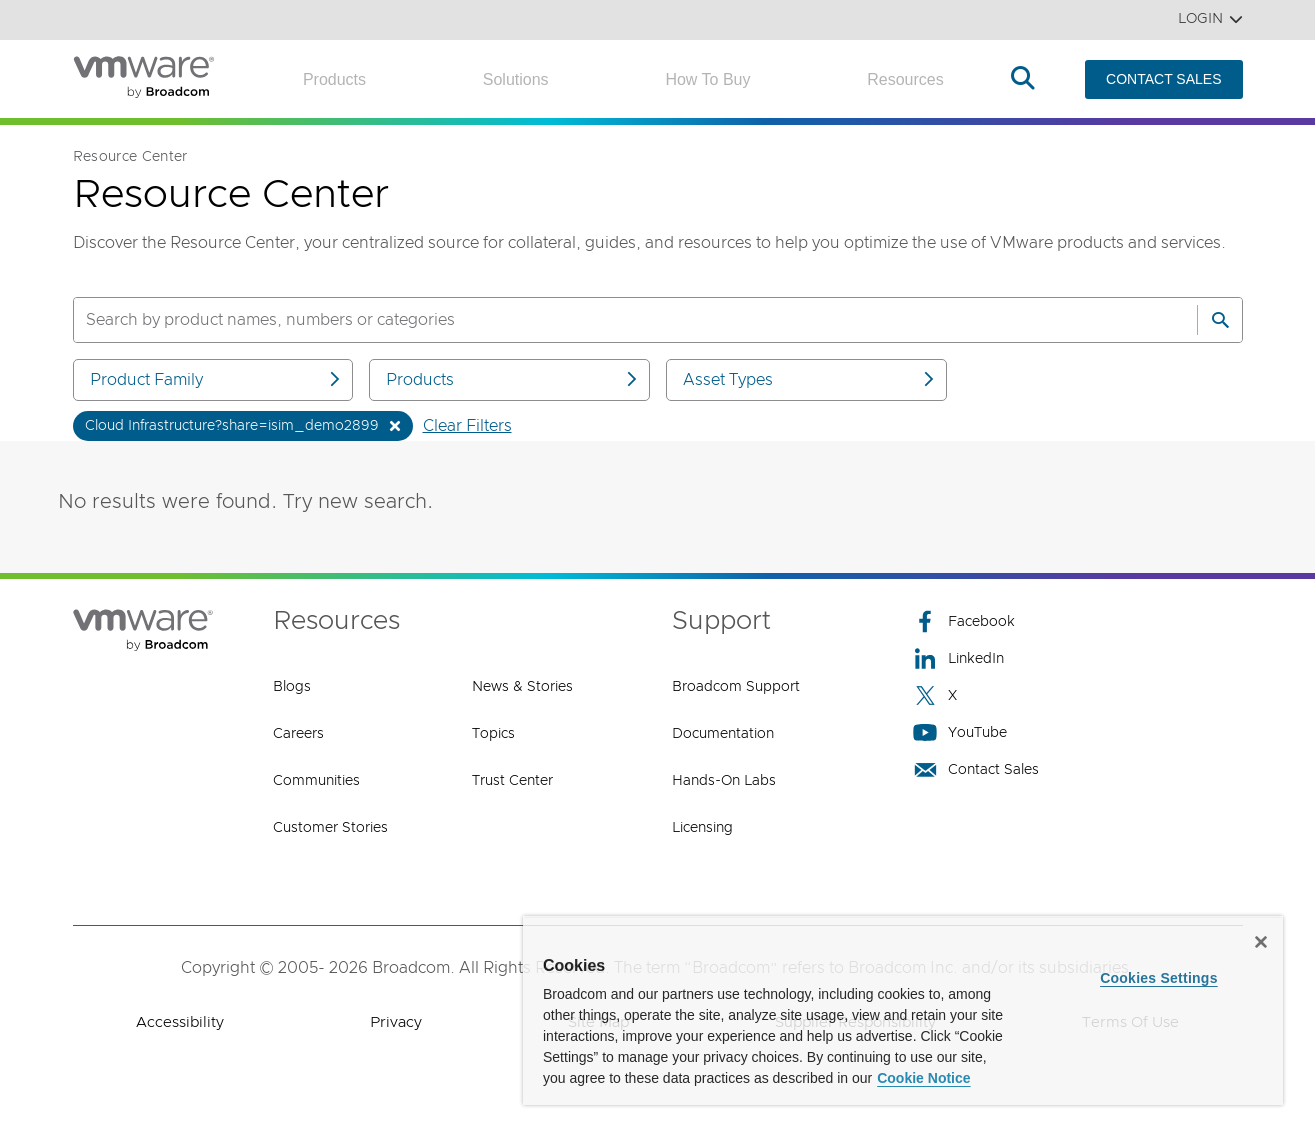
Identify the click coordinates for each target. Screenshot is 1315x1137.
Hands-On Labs (724, 781)
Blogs (292, 687)
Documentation (723, 734)
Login (1210, 19)
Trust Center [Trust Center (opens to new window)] (512, 781)
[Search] (1220, 320)
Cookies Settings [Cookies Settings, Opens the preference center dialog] (1159, 978)
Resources (905, 79)
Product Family (217, 379)
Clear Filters (467, 426)
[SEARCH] (614, 320)
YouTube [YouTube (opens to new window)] (960, 732)
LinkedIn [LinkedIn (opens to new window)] (958, 658)
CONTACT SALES (1163, 79)
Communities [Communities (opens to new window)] (316, 781)
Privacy (396, 1022)
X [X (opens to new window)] (935, 695)
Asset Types (810, 379)
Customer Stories (330, 828)
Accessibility (180, 1022)
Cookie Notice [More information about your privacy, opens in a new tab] (923, 1078)
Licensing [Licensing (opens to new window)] (702, 828)
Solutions (516, 79)
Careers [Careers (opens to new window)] (298, 734)
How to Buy (707, 79)
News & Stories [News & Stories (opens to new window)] (522, 687)
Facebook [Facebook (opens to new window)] (964, 621)
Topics (493, 734)
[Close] (1261, 942)
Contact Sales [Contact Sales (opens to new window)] (976, 769)
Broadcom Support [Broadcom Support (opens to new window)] (736, 687)
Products (334, 79)
